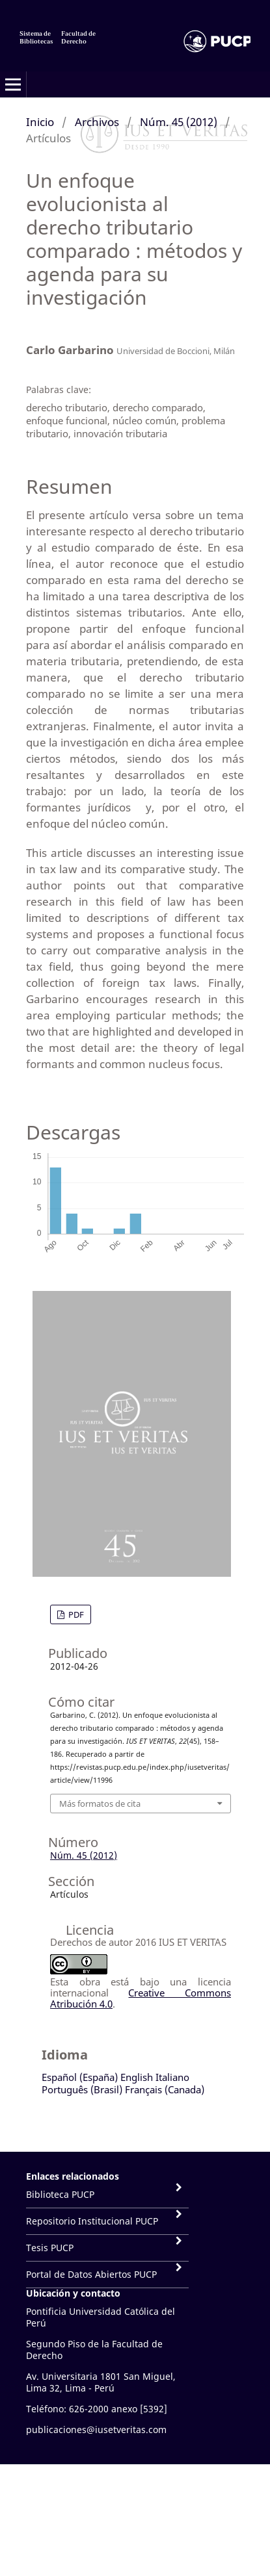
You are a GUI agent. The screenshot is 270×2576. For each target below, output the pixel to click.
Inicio (40, 121)
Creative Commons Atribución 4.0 (140, 1998)
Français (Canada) (164, 2089)
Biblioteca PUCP (60, 2194)
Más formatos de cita (100, 1803)
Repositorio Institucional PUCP (92, 2221)
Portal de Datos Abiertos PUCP (91, 2274)
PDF (75, 1614)
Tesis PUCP (50, 2247)
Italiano (172, 2077)
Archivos (97, 121)
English (136, 2077)
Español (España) (80, 2077)
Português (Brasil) (82, 2089)
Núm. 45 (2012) (178, 121)
